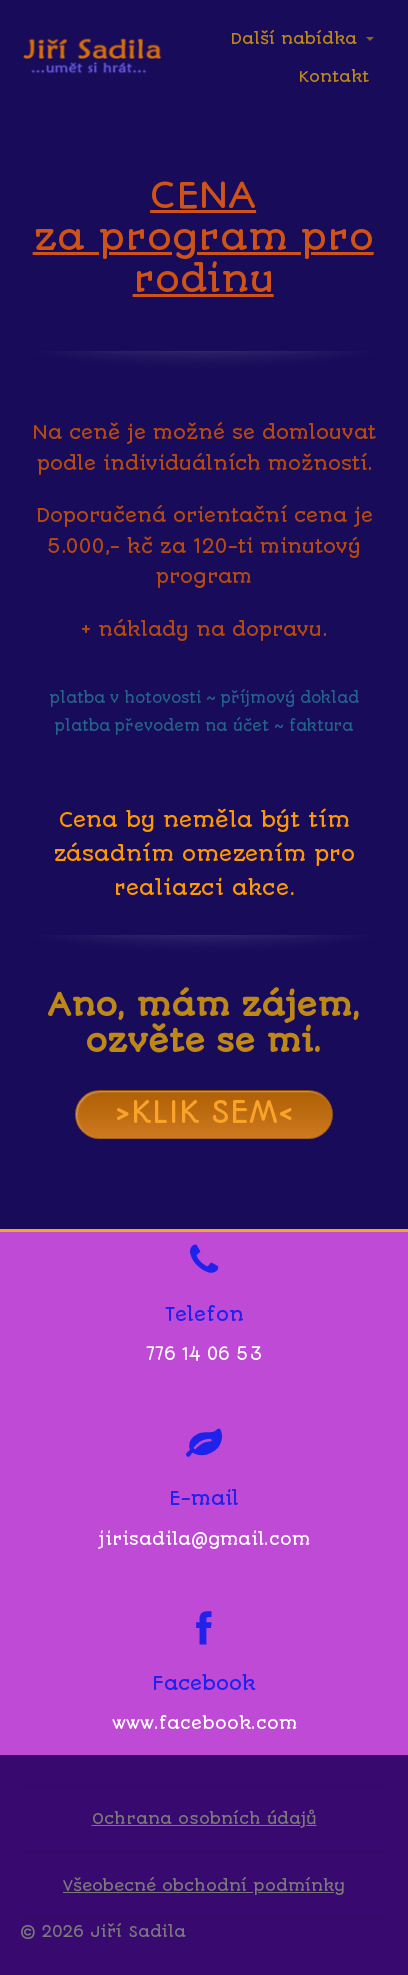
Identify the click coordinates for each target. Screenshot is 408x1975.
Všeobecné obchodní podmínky (204, 1885)
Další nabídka (293, 38)
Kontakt (334, 76)
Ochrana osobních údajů (204, 1818)
